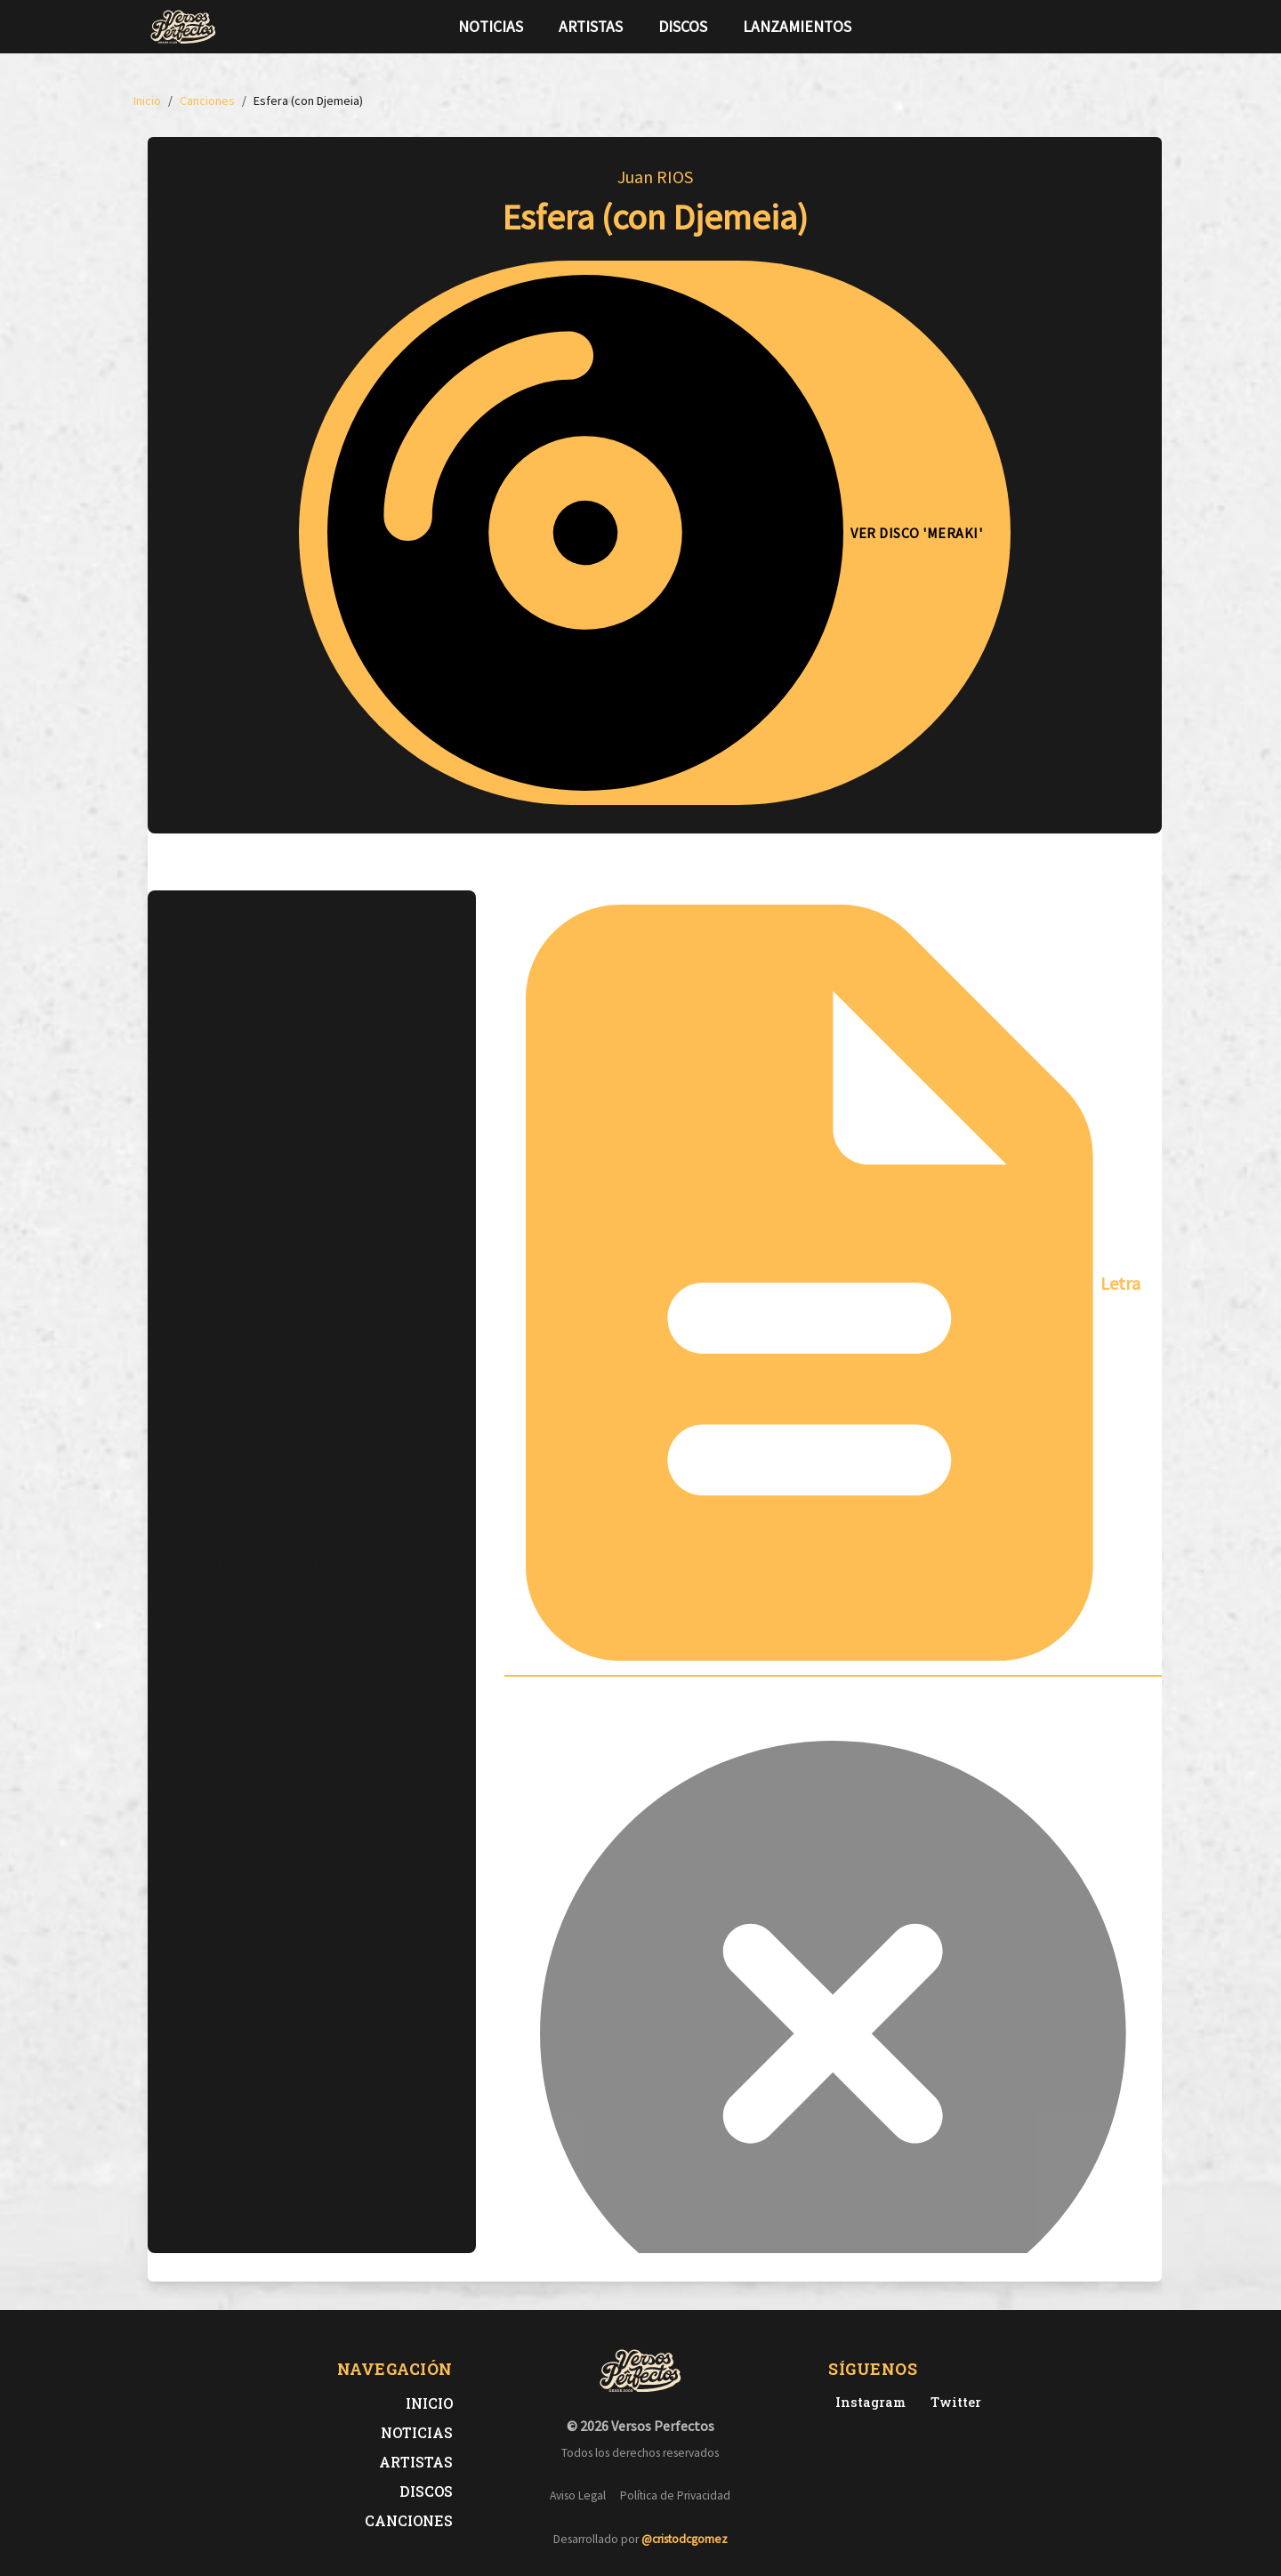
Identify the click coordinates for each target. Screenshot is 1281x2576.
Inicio (429, 2403)
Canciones (409, 2520)
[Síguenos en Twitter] (1098, 27)
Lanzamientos (797, 26)
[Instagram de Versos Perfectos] (867, 2402)
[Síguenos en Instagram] (1126, 27)
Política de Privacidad (675, 2495)
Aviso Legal (578, 2495)
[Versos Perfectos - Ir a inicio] (183, 26)
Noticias (490, 26)
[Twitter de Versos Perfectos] (952, 2402)
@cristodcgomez (684, 2539)
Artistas (591, 26)
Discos (682, 26)
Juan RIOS (655, 176)
